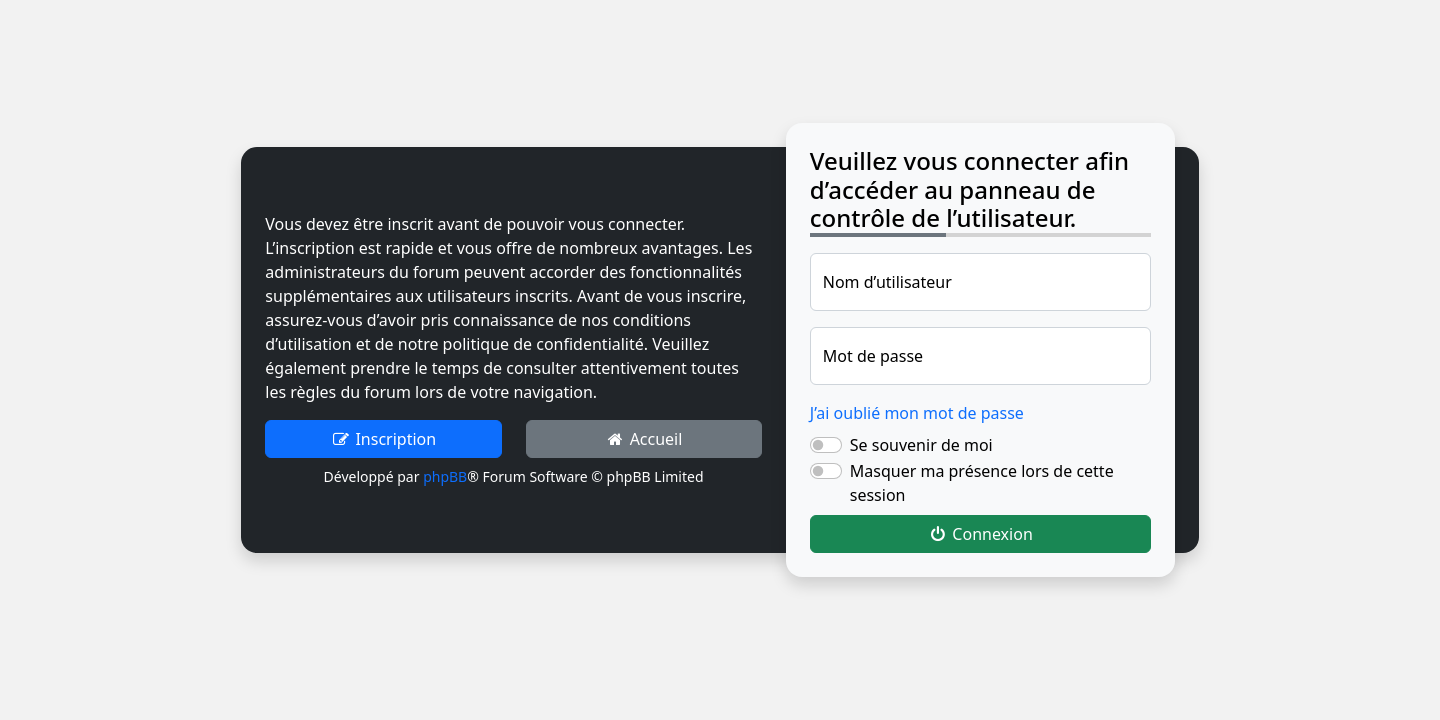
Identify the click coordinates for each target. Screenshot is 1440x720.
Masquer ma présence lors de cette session (982, 483)
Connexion (980, 534)
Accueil (643, 439)
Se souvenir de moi (921, 445)
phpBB (445, 476)
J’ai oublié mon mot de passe (917, 413)
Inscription (383, 439)
